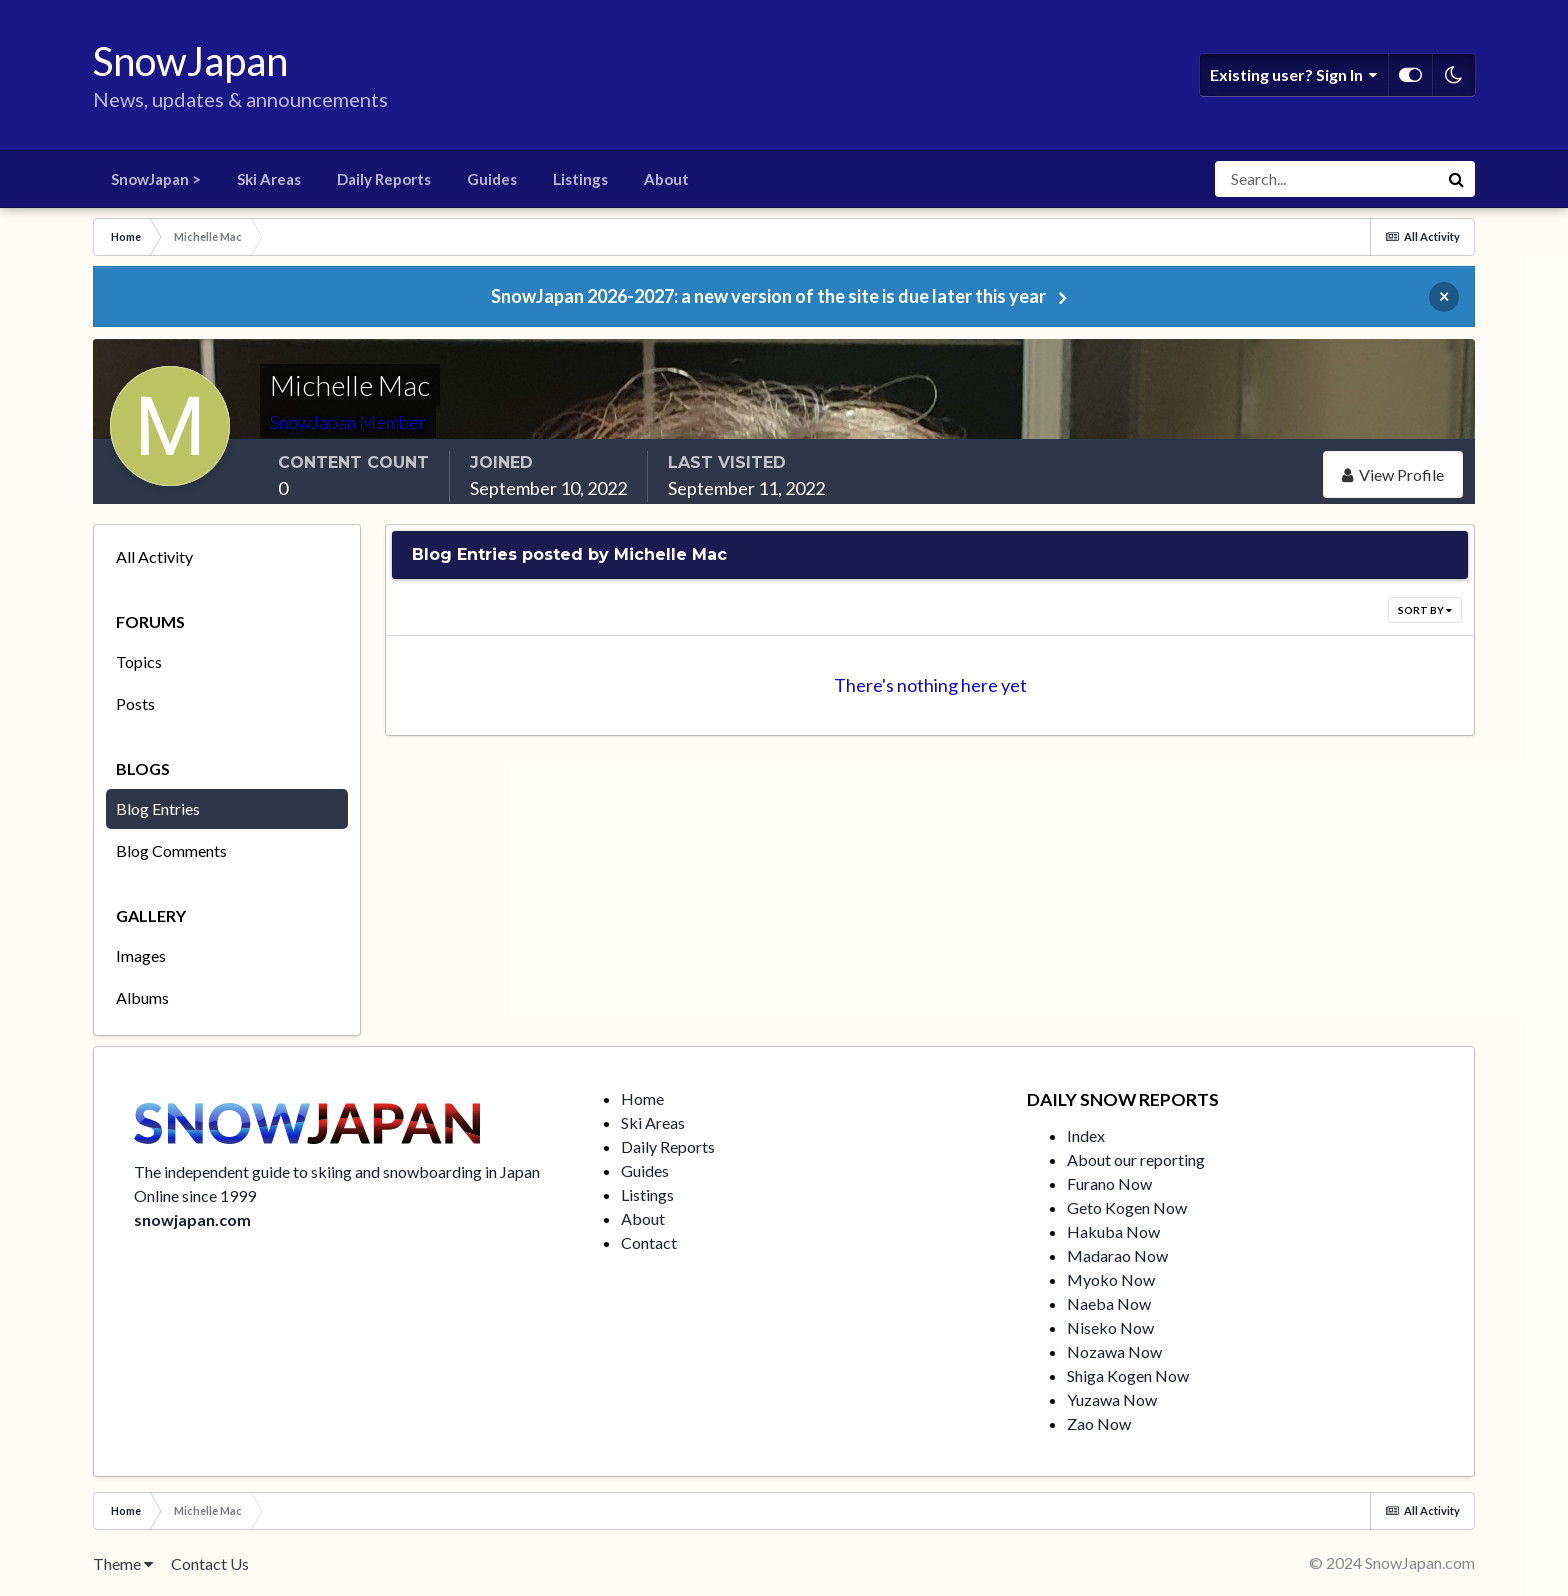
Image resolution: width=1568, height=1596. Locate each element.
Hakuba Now (1113, 1231)
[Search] (1327, 179)
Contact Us (210, 1563)
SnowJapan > (156, 179)
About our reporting (1136, 1159)
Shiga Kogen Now (1128, 1375)
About (666, 179)
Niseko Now (1110, 1327)
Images (141, 955)
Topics (139, 661)
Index (1086, 1135)
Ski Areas (269, 179)
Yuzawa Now (1112, 1399)
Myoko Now (1111, 1279)
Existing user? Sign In (1294, 75)
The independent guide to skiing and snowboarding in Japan (337, 1171)
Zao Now (1099, 1423)
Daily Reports (384, 179)
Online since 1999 (195, 1195)
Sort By (1425, 610)
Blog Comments (171, 850)
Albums (142, 997)
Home (642, 1098)
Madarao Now (1117, 1255)
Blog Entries (158, 808)
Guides (492, 179)
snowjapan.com (192, 1219)
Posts (135, 703)
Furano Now (1109, 1183)
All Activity (154, 556)
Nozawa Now (1114, 1351)
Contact (649, 1242)
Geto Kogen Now (1127, 1207)
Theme (123, 1563)
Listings (580, 179)
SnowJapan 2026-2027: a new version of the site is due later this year (768, 296)
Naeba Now (1109, 1303)
